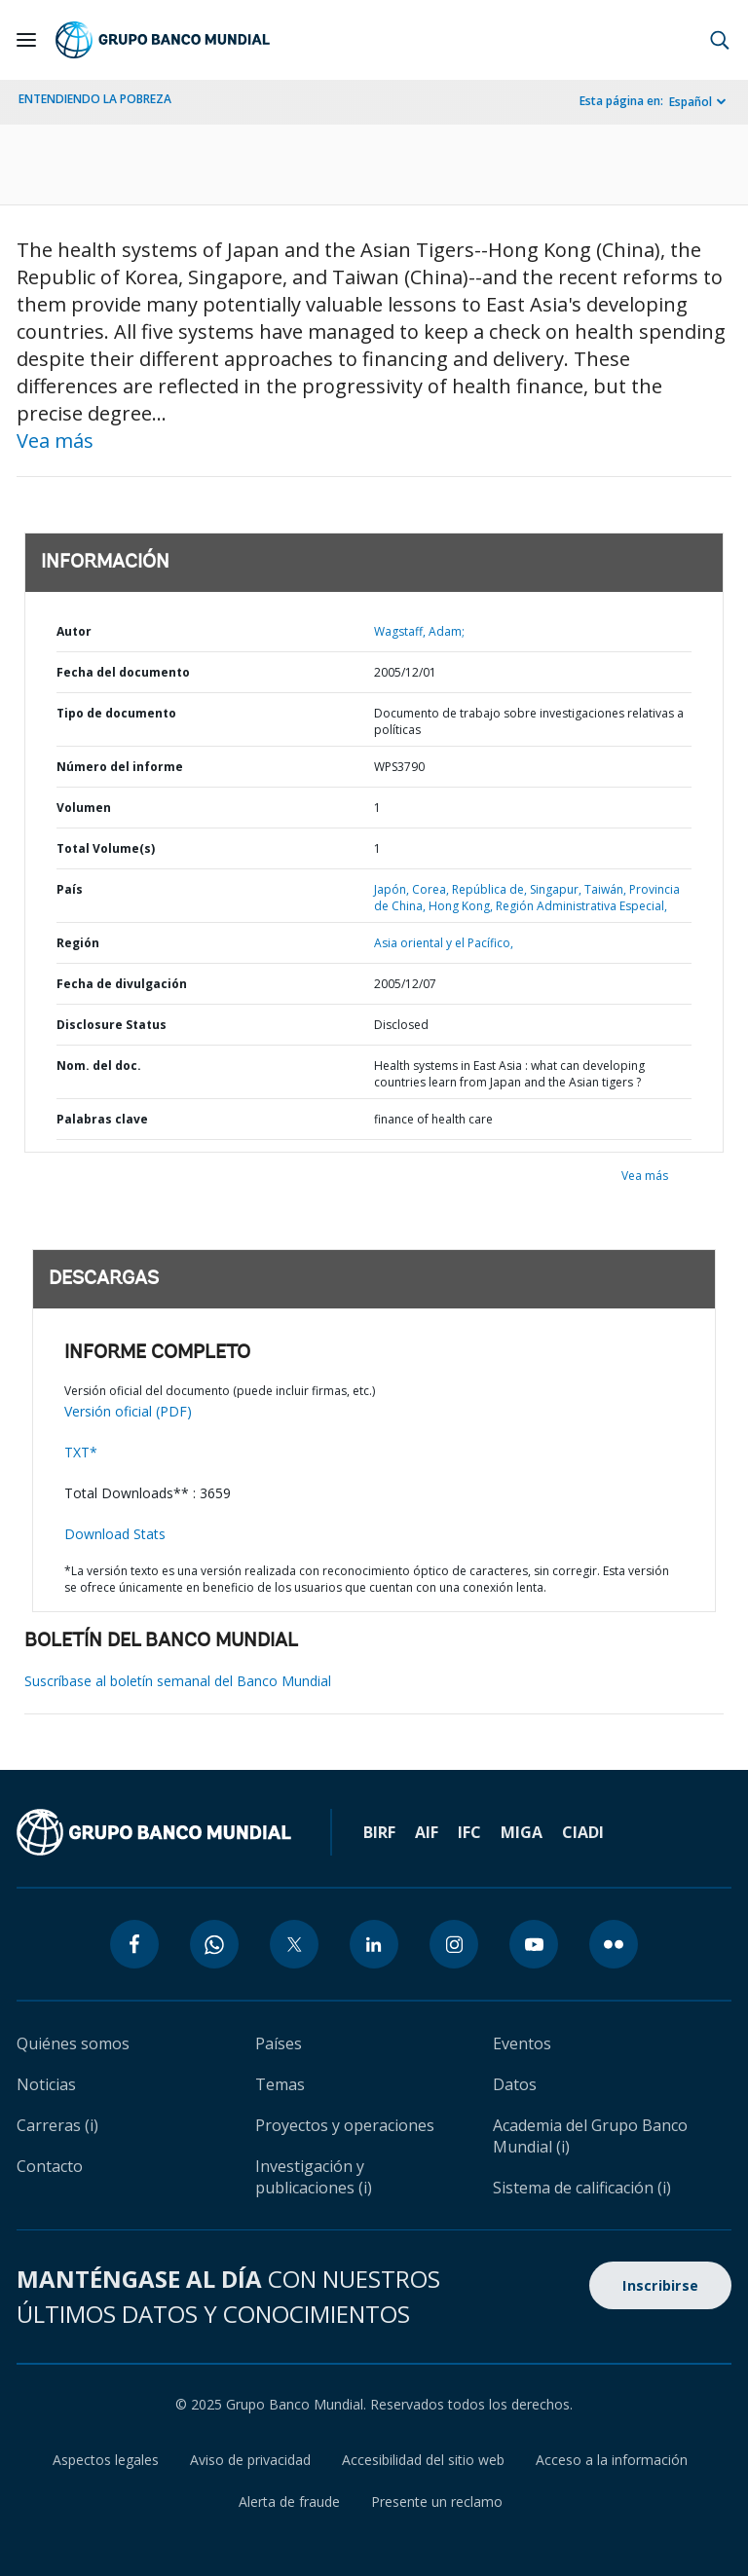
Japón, (393, 889)
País (69, 889)
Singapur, (557, 889)
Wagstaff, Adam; (419, 631)
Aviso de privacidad (250, 2459)
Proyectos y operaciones (344, 2125)
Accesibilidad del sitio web (423, 2459)
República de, (491, 889)
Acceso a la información (612, 2459)
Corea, (432, 889)
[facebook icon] (134, 1944)
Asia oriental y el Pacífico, (443, 943)
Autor (74, 631)
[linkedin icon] (374, 1944)
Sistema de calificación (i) (582, 2187)
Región (77, 943)
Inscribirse (660, 2285)
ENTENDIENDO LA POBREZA (95, 99)
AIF (426, 1832)
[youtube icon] (533, 1944)
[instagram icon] (454, 1944)
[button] (719, 40)
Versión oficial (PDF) (128, 1411)
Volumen (83, 807)
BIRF (379, 1832)
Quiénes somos (73, 2043)
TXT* (80, 1452)
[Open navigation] (26, 40)
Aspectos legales (106, 2459)
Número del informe (119, 766)
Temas (280, 2084)
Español (690, 101)
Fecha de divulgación (121, 983)
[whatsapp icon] (214, 1944)
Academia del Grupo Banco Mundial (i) (590, 2136)
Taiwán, (606, 889)
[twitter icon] (294, 1944)
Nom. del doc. (98, 1065)
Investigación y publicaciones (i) (313, 2176)
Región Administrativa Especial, (581, 906)
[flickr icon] (613, 1944)
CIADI (583, 1832)
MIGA (521, 1832)
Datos (515, 2084)
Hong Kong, (462, 906)
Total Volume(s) (105, 848)
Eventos (522, 2043)
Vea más (55, 440)
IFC (469, 1832)
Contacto (50, 2166)
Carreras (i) (57, 2125)
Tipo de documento (116, 713)
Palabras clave (102, 1119)
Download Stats (115, 1534)
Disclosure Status (111, 1024)
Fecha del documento (123, 672)
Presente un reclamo (437, 2501)
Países (278, 2043)
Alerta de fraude (289, 2501)
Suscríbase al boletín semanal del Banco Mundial (177, 1681)
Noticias (46, 2084)
